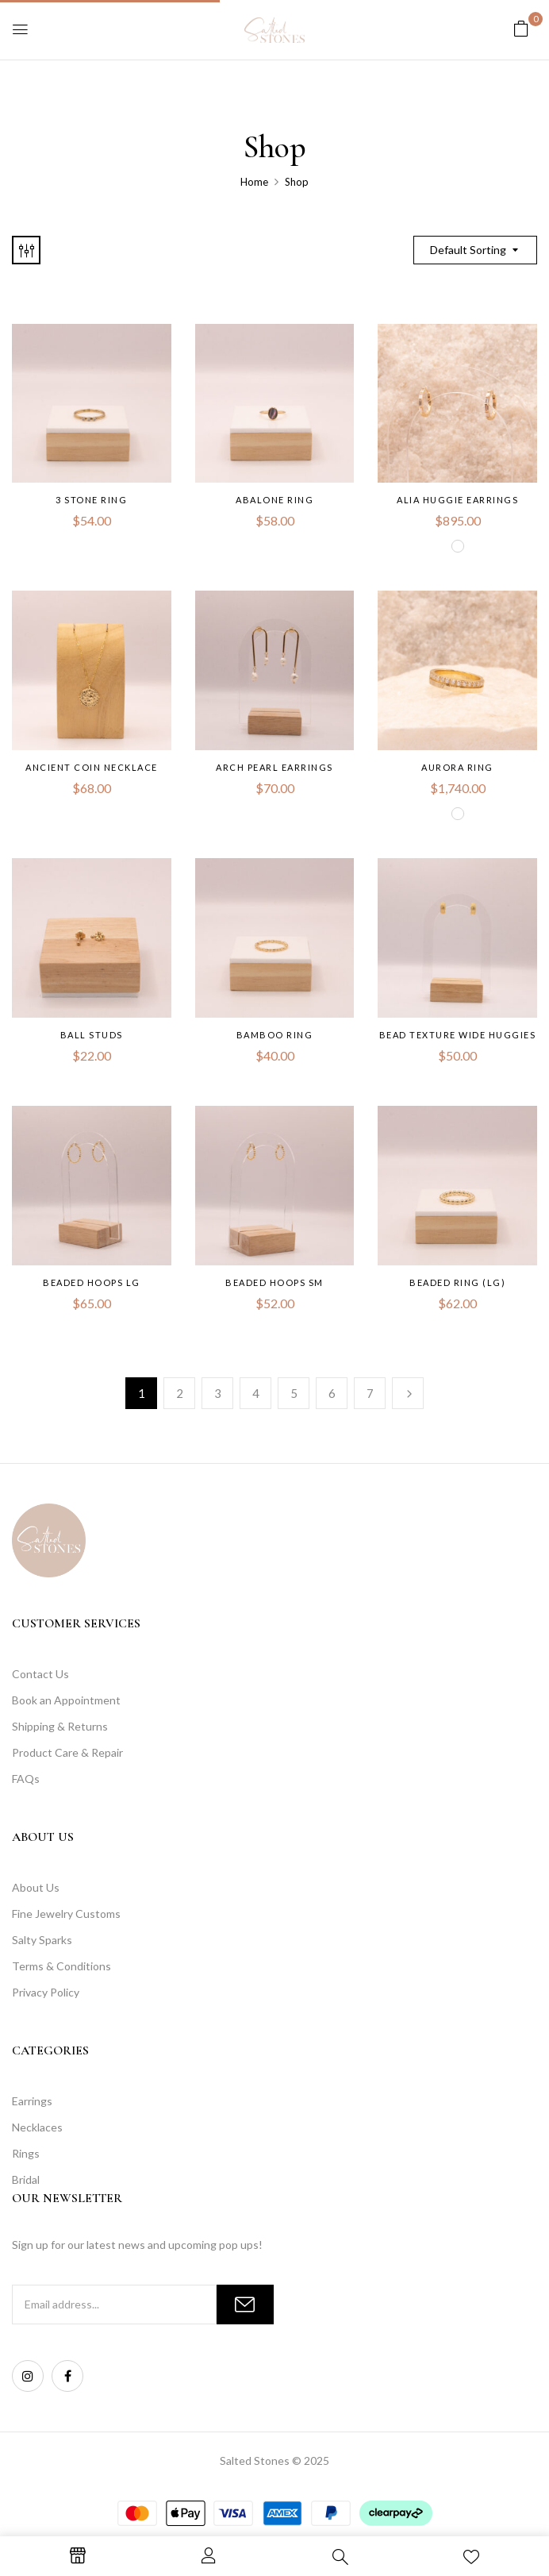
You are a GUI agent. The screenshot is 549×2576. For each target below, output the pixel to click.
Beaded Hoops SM (274, 1282)
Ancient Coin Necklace (91, 767)
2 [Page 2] (179, 1393)
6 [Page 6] (332, 1393)
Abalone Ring (274, 500)
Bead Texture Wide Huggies (457, 1035)
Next (408, 1393)
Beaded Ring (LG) (457, 1282)
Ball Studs (91, 1035)
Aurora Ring (457, 767)
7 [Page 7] (370, 1393)
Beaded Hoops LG (91, 1282)
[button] (521, 28)
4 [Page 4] (255, 1393)
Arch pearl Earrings (274, 767)
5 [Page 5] (294, 1393)
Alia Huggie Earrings (457, 500)
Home (254, 181)
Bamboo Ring (274, 1035)
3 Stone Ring (91, 500)
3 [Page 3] (217, 1393)
